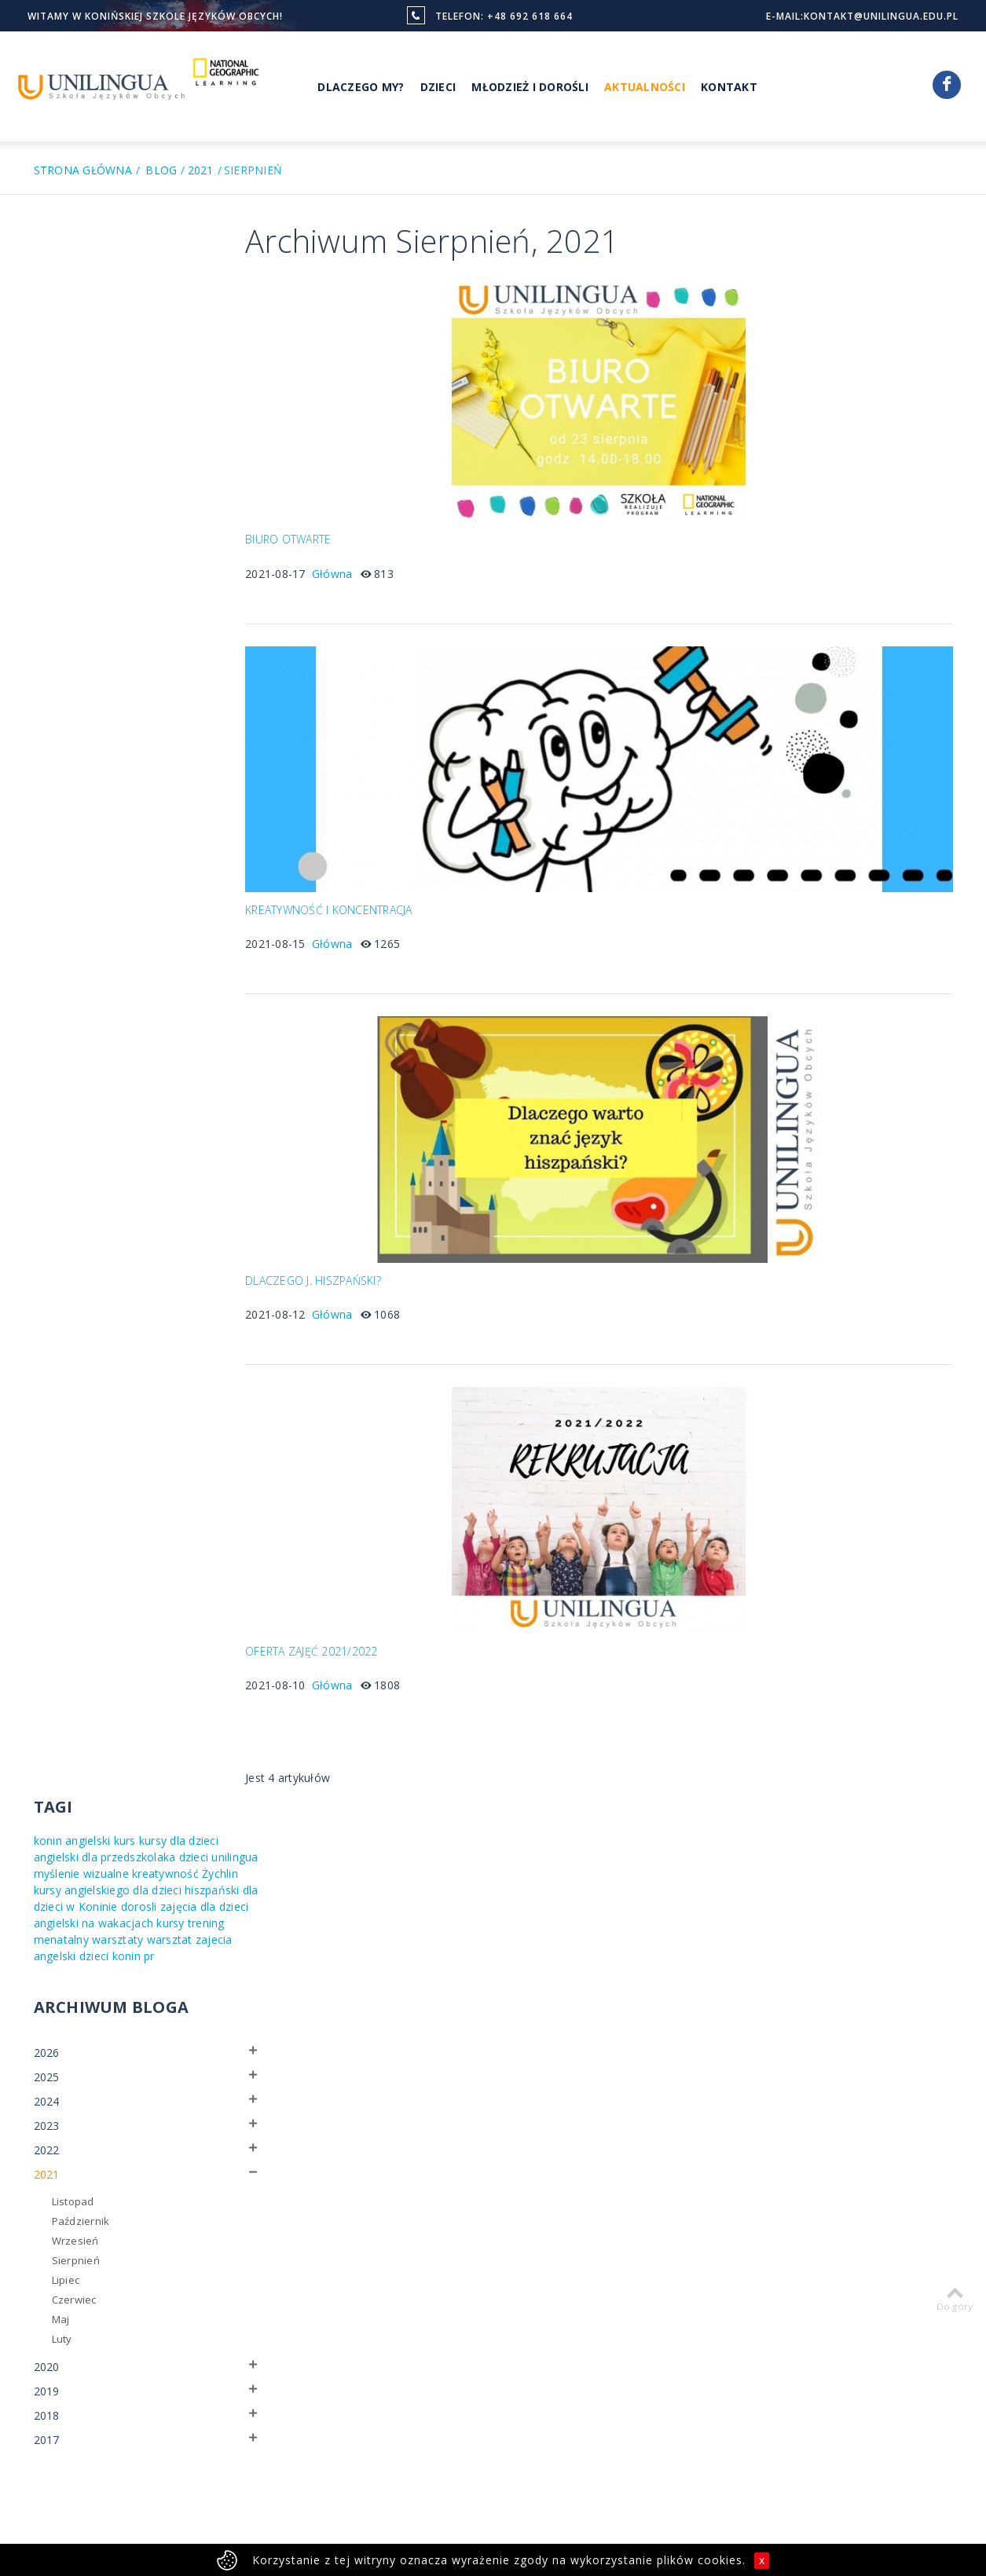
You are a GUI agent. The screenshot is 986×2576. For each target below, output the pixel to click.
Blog (161, 170)
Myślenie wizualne (631, 2261)
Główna (355, 565)
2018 (47, 884)
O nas (444, 2204)
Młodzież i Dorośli (529, 86)
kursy (47, 392)
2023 (47, 594)
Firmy (599, 2280)
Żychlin (122, 326)
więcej (82, 2429)
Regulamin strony (183, 2478)
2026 (47, 521)
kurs (125, 276)
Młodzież (609, 2204)
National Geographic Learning (480, 2251)
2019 (47, 860)
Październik (81, 690)
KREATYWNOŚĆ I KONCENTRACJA (353, 894)
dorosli (158, 359)
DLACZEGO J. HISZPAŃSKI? (337, 1256)
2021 (201, 170)
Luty (62, 808)
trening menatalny (111, 392)
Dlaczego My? (360, 86)
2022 (47, 619)
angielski (87, 276)
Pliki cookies (265, 2478)
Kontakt (729, 86)
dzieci (49, 309)
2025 (47, 546)
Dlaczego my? (619, 2242)
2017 (47, 909)
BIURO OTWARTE (312, 532)
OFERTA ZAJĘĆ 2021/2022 (335, 1618)
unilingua (89, 309)
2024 (47, 570)
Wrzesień (75, 710)
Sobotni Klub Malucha (483, 2278)
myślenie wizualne (163, 309)
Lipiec (66, 749)
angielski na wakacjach (145, 375)
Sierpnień (76, 730)
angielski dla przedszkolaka (137, 293)
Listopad (73, 671)
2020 (47, 836)
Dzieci (438, 86)
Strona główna (83, 170)
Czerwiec (74, 769)
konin (48, 276)
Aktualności (644, 86)
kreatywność (67, 326)
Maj (61, 788)
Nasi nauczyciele (470, 2223)
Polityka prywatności (82, 2478)
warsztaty (188, 392)
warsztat (56, 408)
